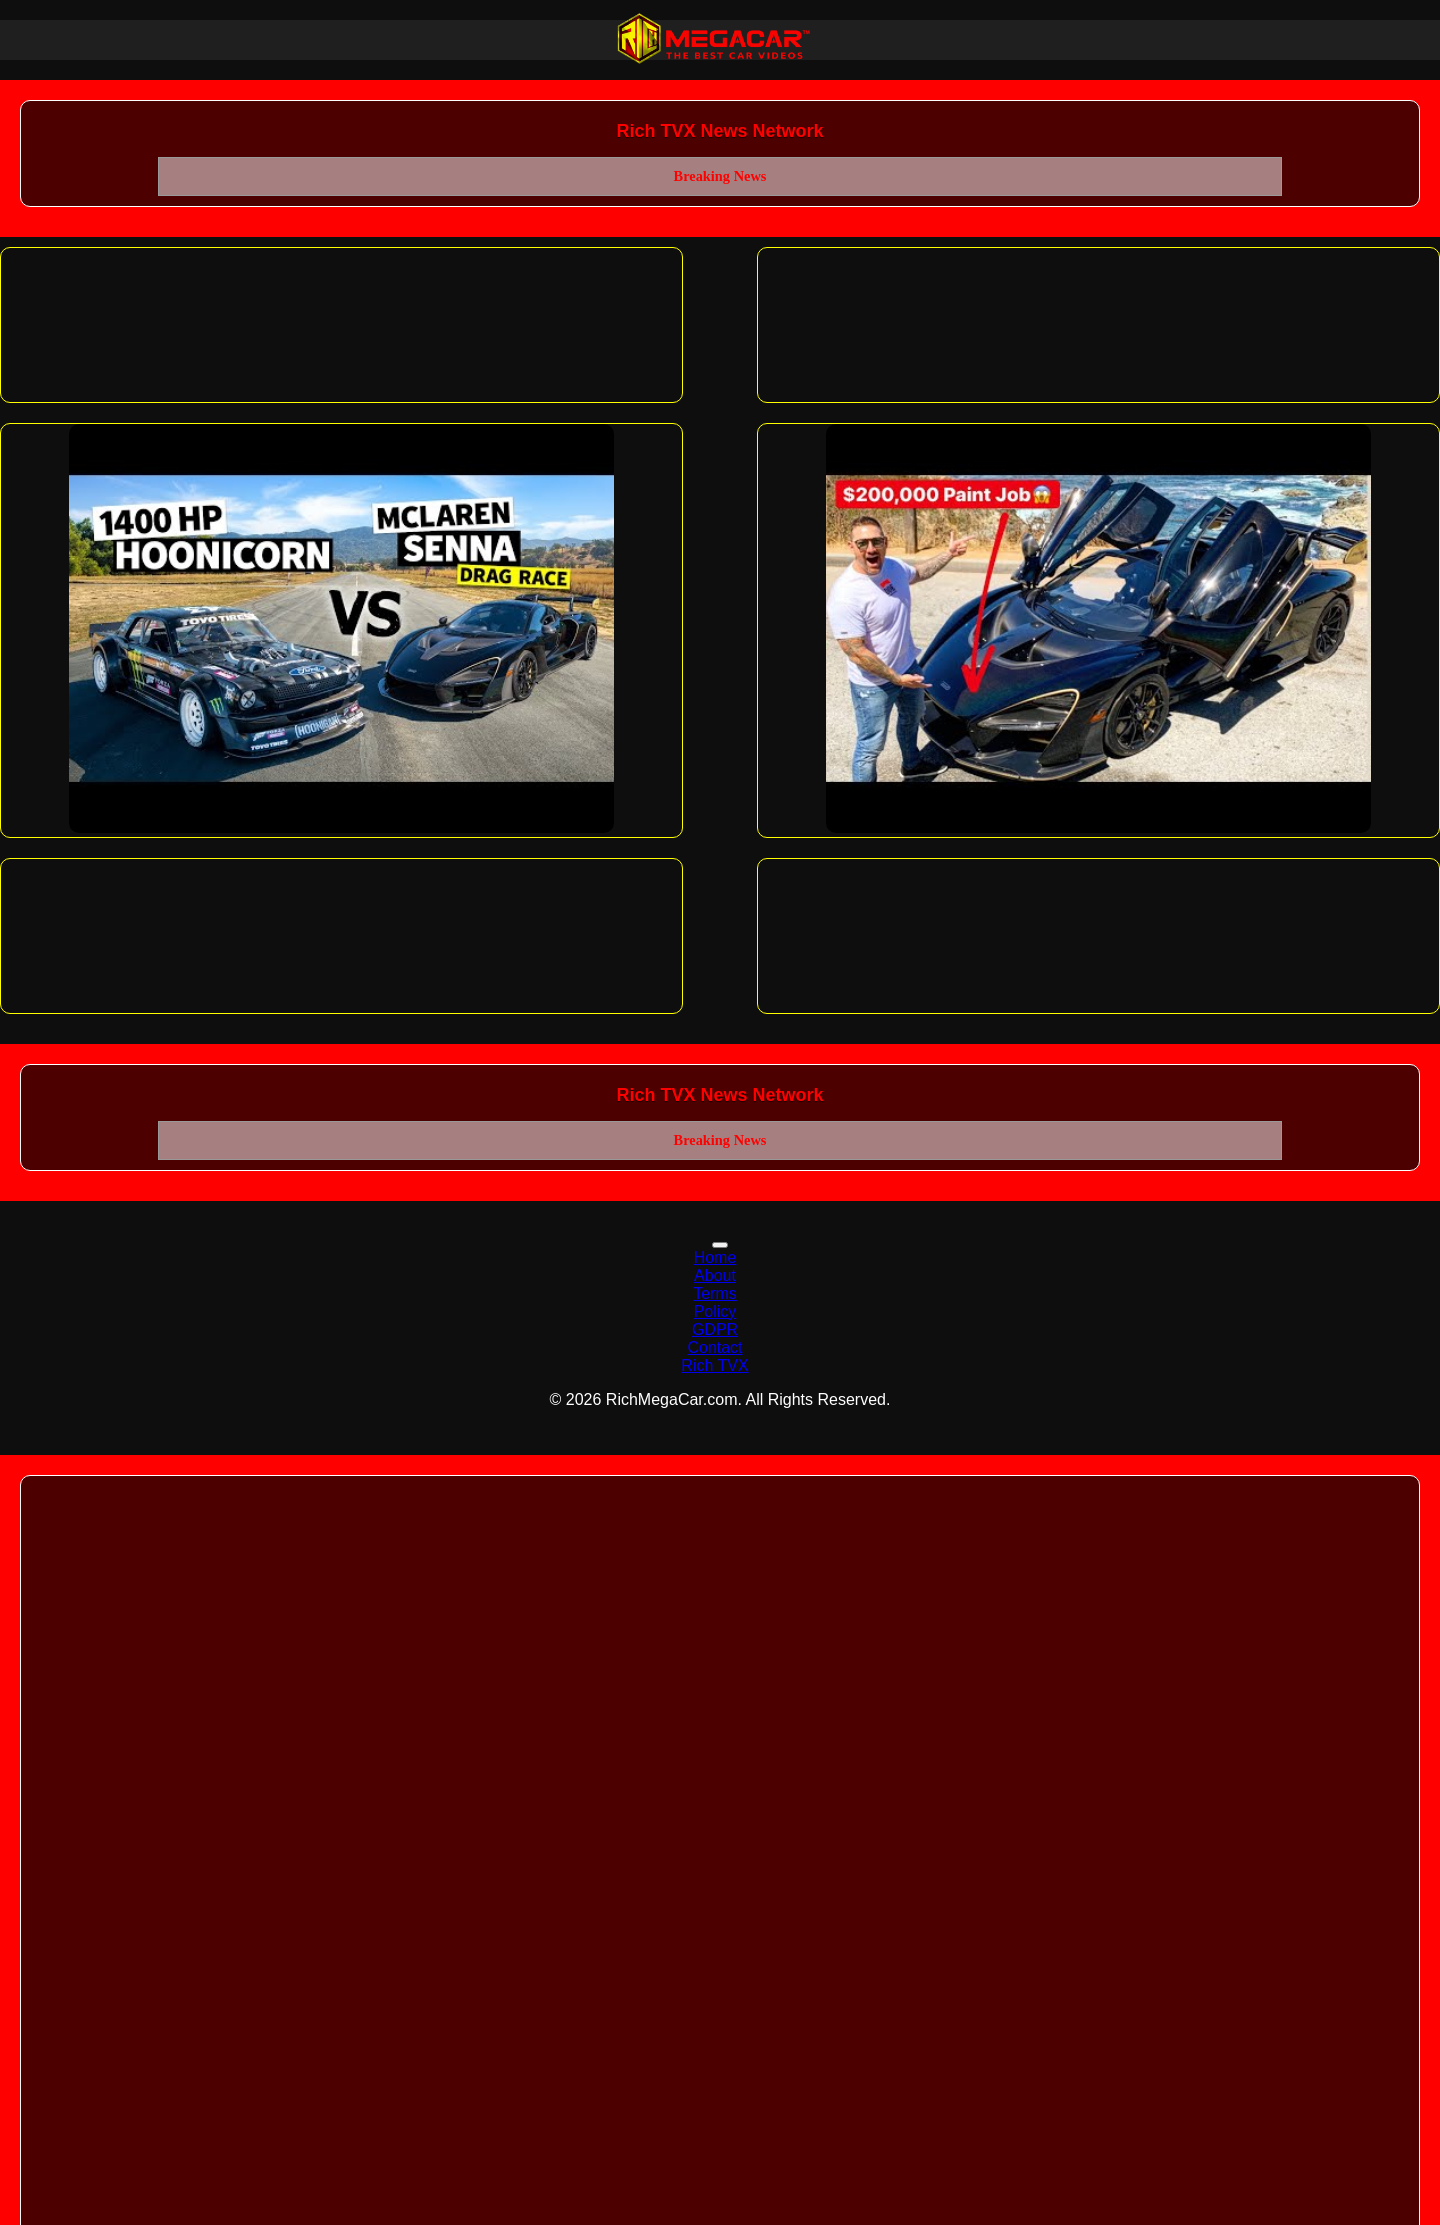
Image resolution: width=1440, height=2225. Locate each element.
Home (715, 1257)
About (715, 1275)
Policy (715, 1311)
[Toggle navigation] (720, 1245)
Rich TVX (714, 1365)
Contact (714, 1347)
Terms (715, 1293)
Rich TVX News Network (719, 131)
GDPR (715, 1329)
